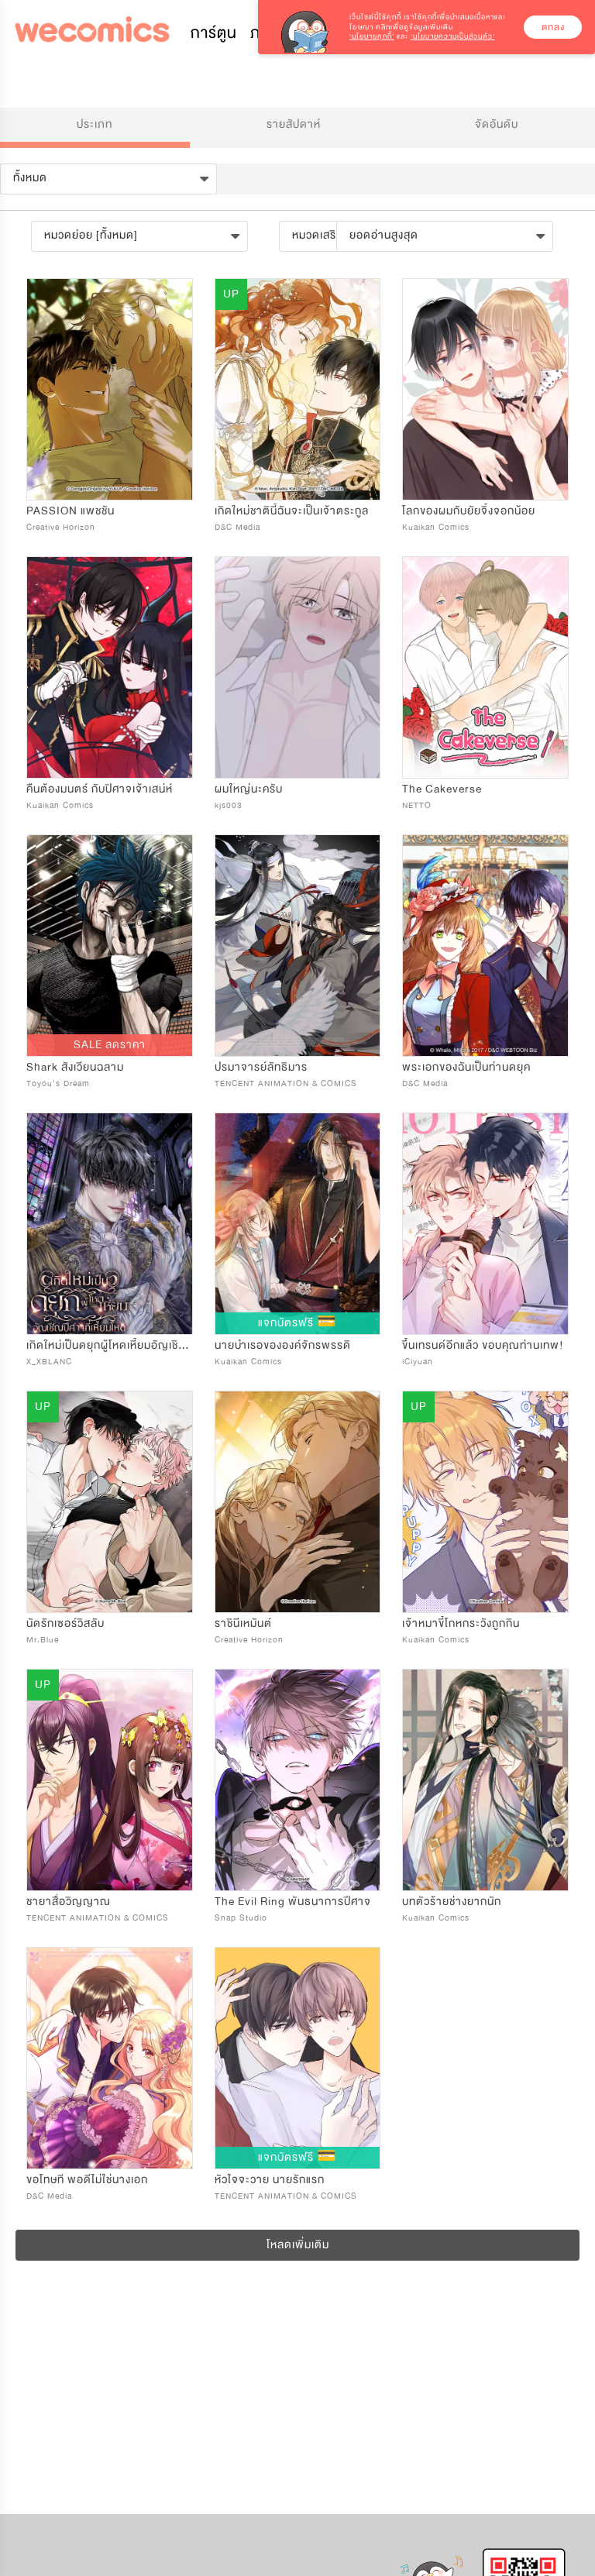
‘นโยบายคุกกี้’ (371, 36)
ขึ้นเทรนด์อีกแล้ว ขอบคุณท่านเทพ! (483, 1345)
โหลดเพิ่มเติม (298, 2244)
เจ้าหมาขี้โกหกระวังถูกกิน (461, 1623)
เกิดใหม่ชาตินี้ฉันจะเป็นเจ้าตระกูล (292, 511)
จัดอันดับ (496, 124)
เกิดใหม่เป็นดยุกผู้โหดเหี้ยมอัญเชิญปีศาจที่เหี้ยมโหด (146, 1345)
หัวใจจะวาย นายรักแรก (270, 2179)
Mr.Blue (42, 1639)
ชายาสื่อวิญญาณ (68, 1901)
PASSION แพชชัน (70, 511)
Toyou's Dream (58, 1083)
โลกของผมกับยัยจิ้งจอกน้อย (468, 511)
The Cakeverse (442, 789)
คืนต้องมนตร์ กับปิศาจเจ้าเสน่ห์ (99, 789)
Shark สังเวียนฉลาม (75, 1067)
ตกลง (553, 27)
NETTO (417, 805)
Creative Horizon (60, 527)
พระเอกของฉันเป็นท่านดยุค (466, 1067)
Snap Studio (241, 1918)
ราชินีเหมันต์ (243, 1623)
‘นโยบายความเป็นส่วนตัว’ (453, 36)
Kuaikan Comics (435, 527)
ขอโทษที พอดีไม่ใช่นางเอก (87, 2179)
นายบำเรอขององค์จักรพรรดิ (283, 1345)
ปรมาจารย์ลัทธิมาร (261, 1067)
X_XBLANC (49, 1361)
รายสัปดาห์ (294, 124)
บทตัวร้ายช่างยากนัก (451, 1901)
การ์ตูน (214, 32)
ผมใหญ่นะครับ (249, 789)
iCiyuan (417, 1361)
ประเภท (94, 124)
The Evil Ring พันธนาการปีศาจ (293, 1901)
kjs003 (228, 805)
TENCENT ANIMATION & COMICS (286, 1083)
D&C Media (237, 527)
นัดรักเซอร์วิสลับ (65, 1623)
